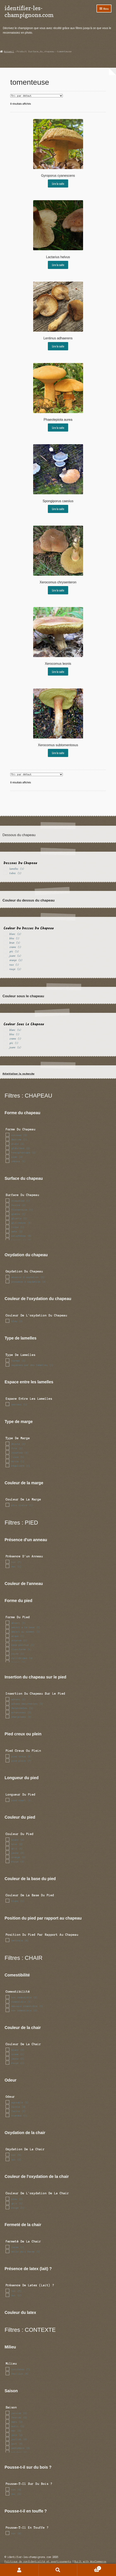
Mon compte (19, 2570)
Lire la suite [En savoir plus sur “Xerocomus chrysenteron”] (58, 590)
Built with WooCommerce (90, 2561)
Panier (89, 2568)
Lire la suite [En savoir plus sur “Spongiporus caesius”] (58, 509)
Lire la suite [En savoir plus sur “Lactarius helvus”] (58, 265)
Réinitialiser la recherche (18, 1074)
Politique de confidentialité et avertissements (38, 2561)
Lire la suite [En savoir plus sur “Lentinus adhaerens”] (58, 346)
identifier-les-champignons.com (29, 11)
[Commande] (36, 95)
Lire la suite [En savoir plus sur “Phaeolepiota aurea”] (58, 428)
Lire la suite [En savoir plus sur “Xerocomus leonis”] (58, 672)
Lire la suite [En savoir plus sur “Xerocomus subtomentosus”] (58, 753)
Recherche (58, 2570)
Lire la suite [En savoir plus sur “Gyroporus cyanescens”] (58, 184)
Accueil (9, 51)
